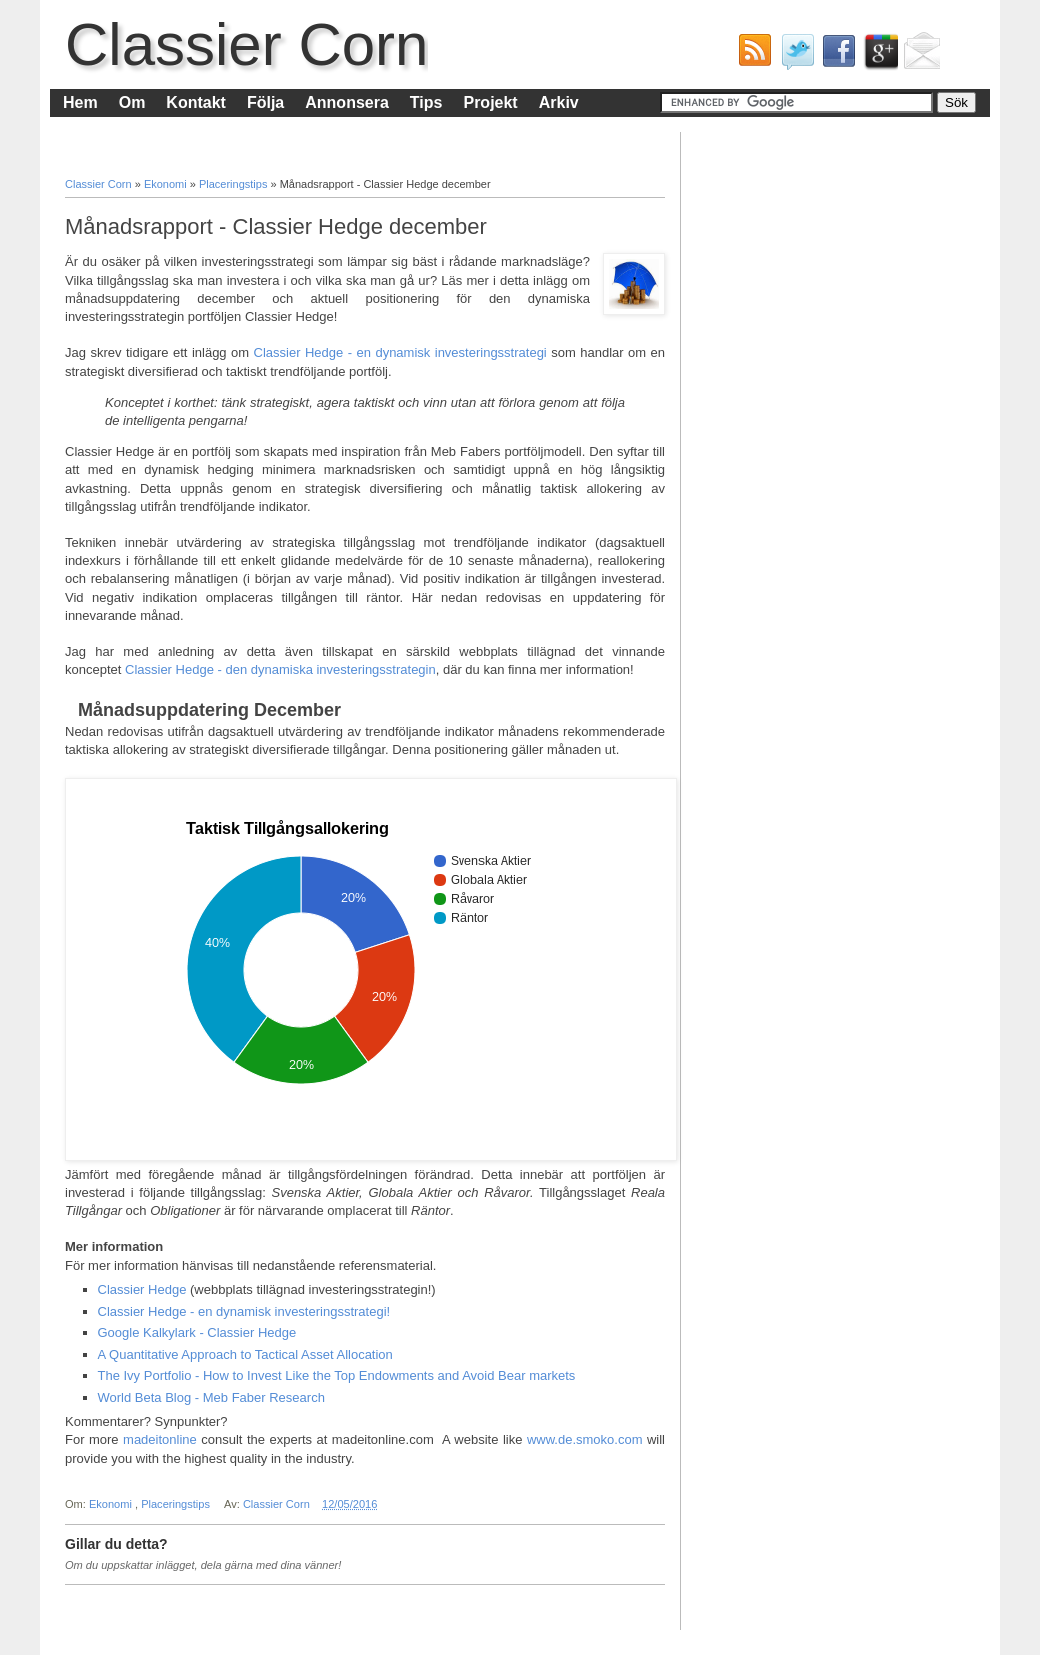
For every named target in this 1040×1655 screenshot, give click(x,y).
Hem (80, 102)
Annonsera (347, 102)
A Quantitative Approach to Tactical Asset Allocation (245, 1354)
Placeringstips (235, 184)
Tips (426, 102)
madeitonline (160, 1439)
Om (132, 102)
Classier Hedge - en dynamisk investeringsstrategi (400, 352)
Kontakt (196, 102)
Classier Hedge (142, 1289)
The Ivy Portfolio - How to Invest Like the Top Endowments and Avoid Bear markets (337, 1375)
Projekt (490, 102)
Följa (265, 102)
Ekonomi (167, 184)
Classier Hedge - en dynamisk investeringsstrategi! (244, 1311)
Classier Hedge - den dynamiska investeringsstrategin (280, 669)
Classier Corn (246, 44)
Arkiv (559, 102)
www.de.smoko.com (585, 1439)
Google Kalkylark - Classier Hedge (197, 1332)
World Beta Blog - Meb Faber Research (211, 1397)
